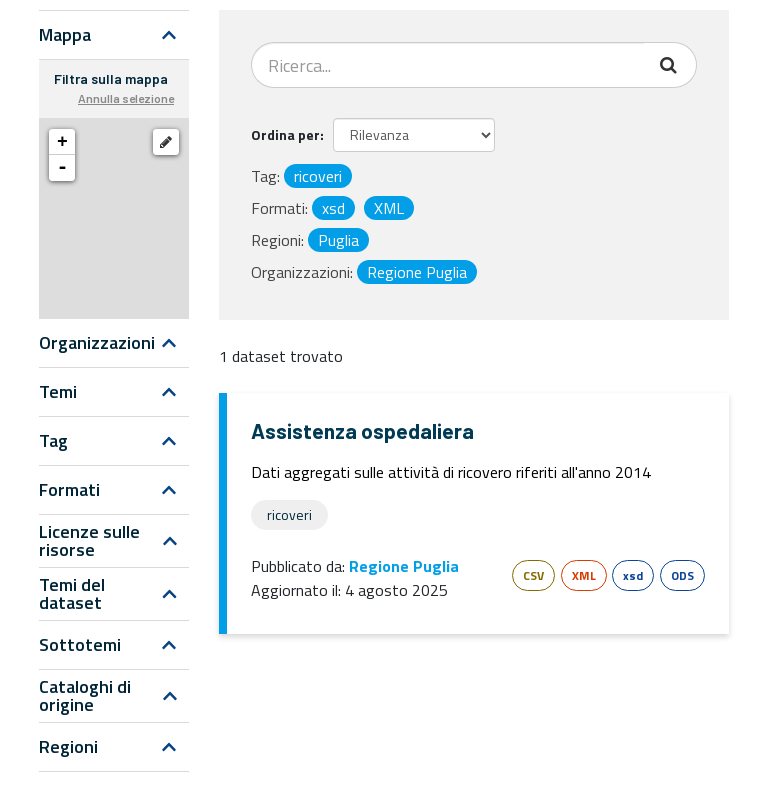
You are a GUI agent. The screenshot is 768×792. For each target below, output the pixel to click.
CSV (533, 575)
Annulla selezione (126, 98)
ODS (682, 575)
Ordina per (285, 134)
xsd (633, 575)
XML (584, 575)
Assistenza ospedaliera (362, 430)
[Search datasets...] (448, 65)
